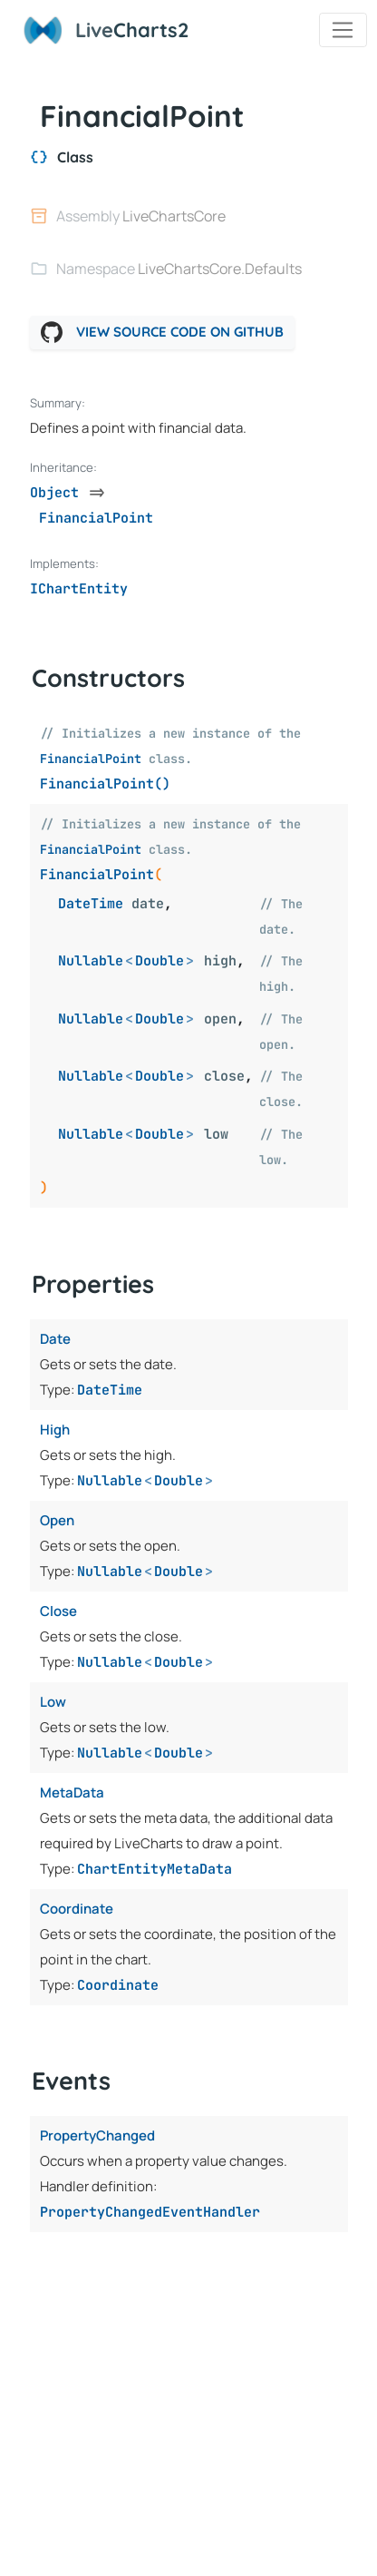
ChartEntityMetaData (154, 1869)
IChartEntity (79, 589)
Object (54, 493)
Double (159, 961)
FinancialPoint (90, 758)
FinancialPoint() (105, 784)
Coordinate (118, 1985)
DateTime (90, 904)
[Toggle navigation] (343, 30)
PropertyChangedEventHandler (150, 2212)
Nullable (90, 961)
